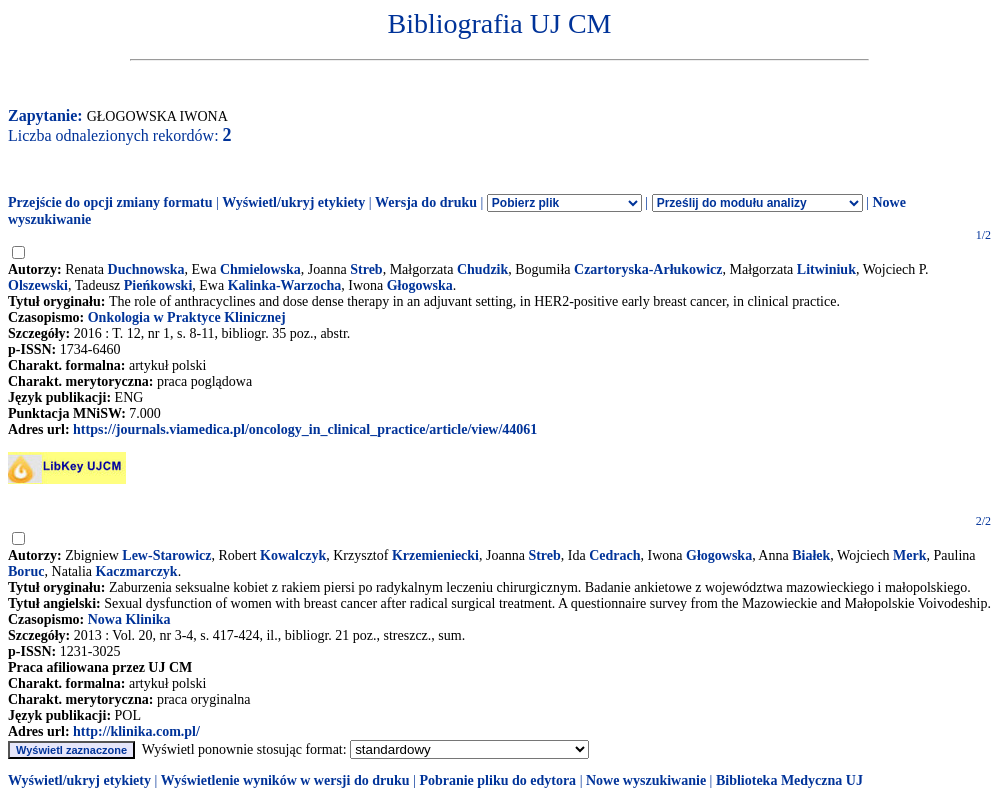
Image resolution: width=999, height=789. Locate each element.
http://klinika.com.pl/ (136, 731)
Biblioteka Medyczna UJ (789, 780)
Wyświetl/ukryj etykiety (293, 202)
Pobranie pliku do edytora (497, 780)
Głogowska (420, 285)
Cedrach (614, 555)
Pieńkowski (158, 285)
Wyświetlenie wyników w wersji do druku (285, 780)
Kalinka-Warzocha (285, 285)
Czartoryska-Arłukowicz (648, 269)
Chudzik (482, 269)
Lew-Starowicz (166, 555)
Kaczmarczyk (136, 571)
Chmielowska (260, 269)
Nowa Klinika (129, 619)
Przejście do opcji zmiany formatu (110, 202)
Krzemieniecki (435, 555)
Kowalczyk (293, 555)
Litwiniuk (826, 269)
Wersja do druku (426, 202)
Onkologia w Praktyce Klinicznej (187, 317)
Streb (366, 269)
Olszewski (38, 285)
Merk (909, 555)
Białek (811, 555)
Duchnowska (146, 269)
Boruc (26, 571)
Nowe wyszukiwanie (646, 780)
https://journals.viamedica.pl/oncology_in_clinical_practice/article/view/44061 (305, 429)
